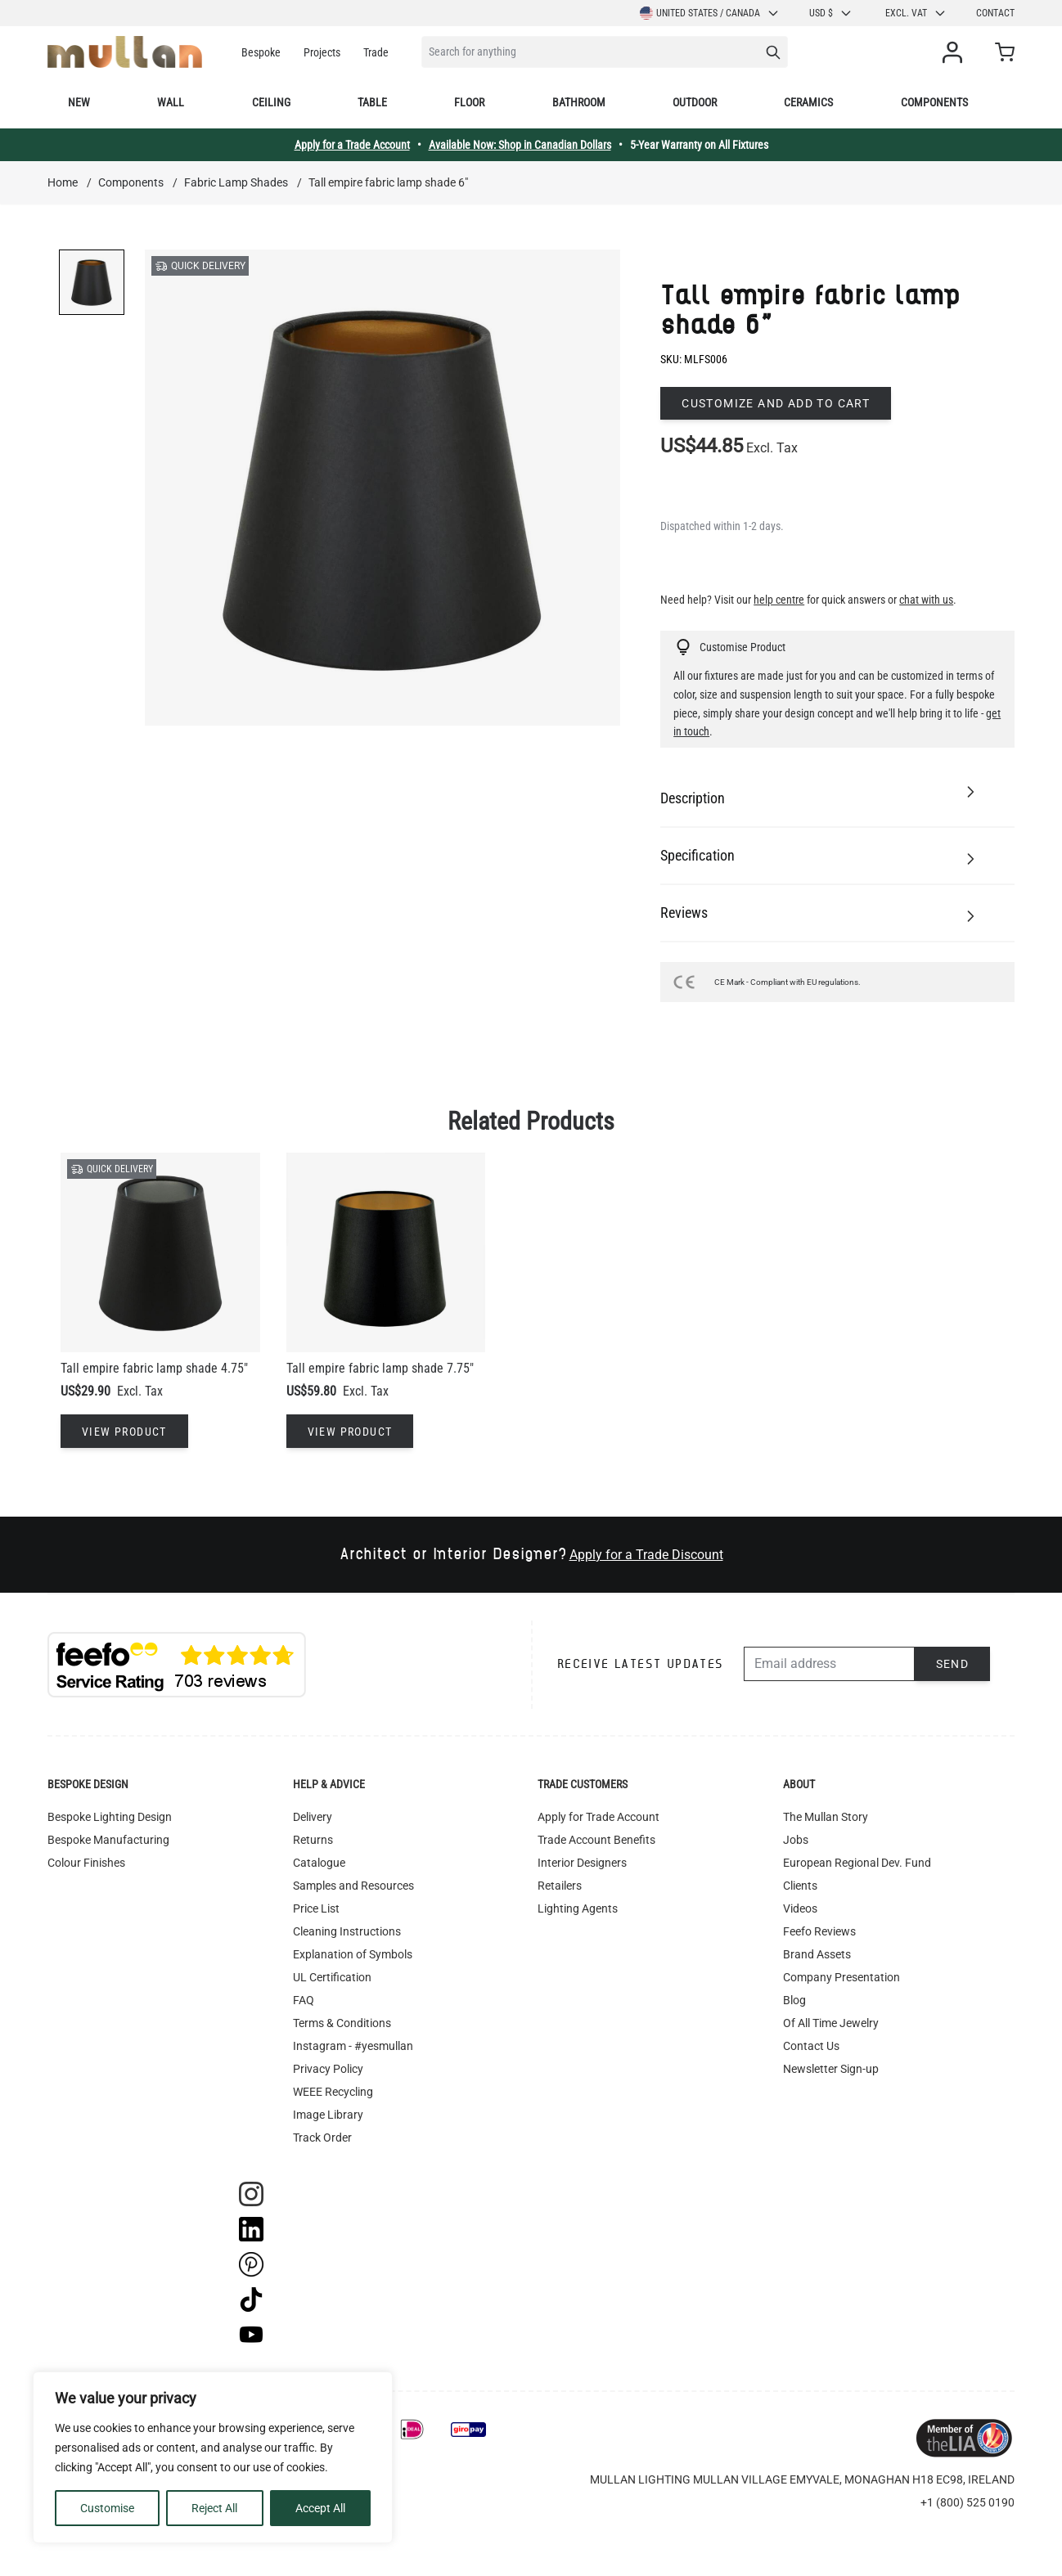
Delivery (312, 1816)
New (79, 102)
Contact (995, 13)
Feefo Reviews (819, 1931)
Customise (107, 2508)
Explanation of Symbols (352, 1954)
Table (372, 102)
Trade (376, 52)
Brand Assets (817, 1954)
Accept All (320, 2508)
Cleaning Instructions (347, 1931)
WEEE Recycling (333, 2091)
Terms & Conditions (342, 2023)
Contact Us (811, 2045)
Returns (313, 1839)
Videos (800, 1908)
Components (934, 102)
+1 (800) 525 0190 (967, 2502)
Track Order (322, 2137)
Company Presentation (841, 1977)
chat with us (926, 599)
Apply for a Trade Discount (646, 1554)
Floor (469, 102)
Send (953, 1663)
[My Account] (955, 52)
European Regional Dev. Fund (857, 1862)
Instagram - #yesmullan (353, 2045)
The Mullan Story (825, 1816)
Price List (316, 1908)
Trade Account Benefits (596, 1839)
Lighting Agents (578, 1908)
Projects (322, 52)
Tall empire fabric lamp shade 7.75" (380, 1368)
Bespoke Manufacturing (108, 1839)
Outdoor (695, 102)
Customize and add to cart (776, 403)
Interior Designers (582, 1862)
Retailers (560, 1885)
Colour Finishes (86, 1862)
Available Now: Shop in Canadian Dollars (520, 144)
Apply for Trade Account (598, 1816)
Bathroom (578, 102)
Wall (170, 102)
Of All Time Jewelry (831, 2023)
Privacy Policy (328, 2068)
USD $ (831, 13)
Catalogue (319, 1862)
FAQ (303, 2000)
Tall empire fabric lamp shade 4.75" (154, 1368)
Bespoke (261, 52)
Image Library (328, 2114)
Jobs (795, 1839)
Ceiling (271, 102)
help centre (779, 599)
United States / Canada (710, 13)
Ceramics (808, 102)
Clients (800, 1885)
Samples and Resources (353, 1885)
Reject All (214, 2508)
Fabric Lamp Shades (236, 182)
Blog (794, 2000)
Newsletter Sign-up (831, 2068)
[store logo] (124, 52)
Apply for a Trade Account (352, 144)
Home (62, 182)
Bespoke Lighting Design (109, 1816)
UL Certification (332, 1977)
